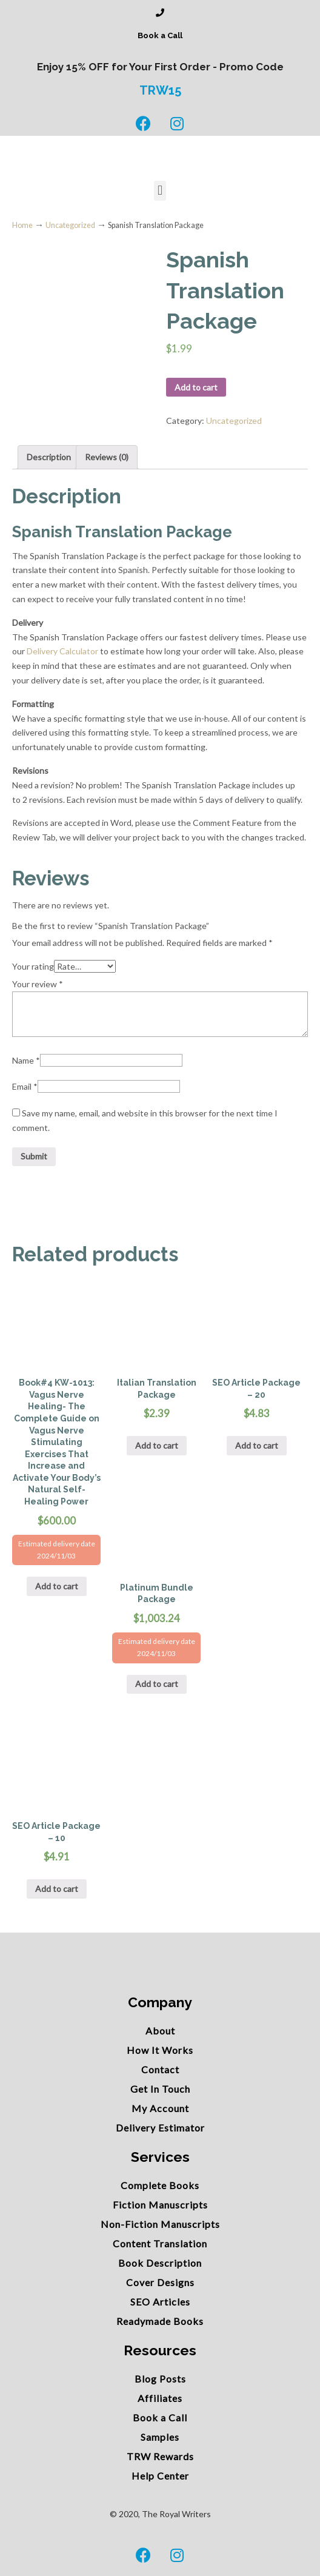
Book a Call (160, 35)
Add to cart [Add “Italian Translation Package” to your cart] (156, 1445)
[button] (159, 191)
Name (26, 1060)
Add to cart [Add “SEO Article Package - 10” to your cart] (56, 1888)
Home (22, 225)
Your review (37, 984)
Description (49, 457)
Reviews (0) (106, 457)
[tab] (49, 457)
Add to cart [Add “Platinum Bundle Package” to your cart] (156, 1684)
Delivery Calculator (62, 651)
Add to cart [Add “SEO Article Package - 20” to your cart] (256, 1445)
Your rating (33, 966)
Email (25, 1086)
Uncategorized (70, 225)
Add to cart (196, 387)
